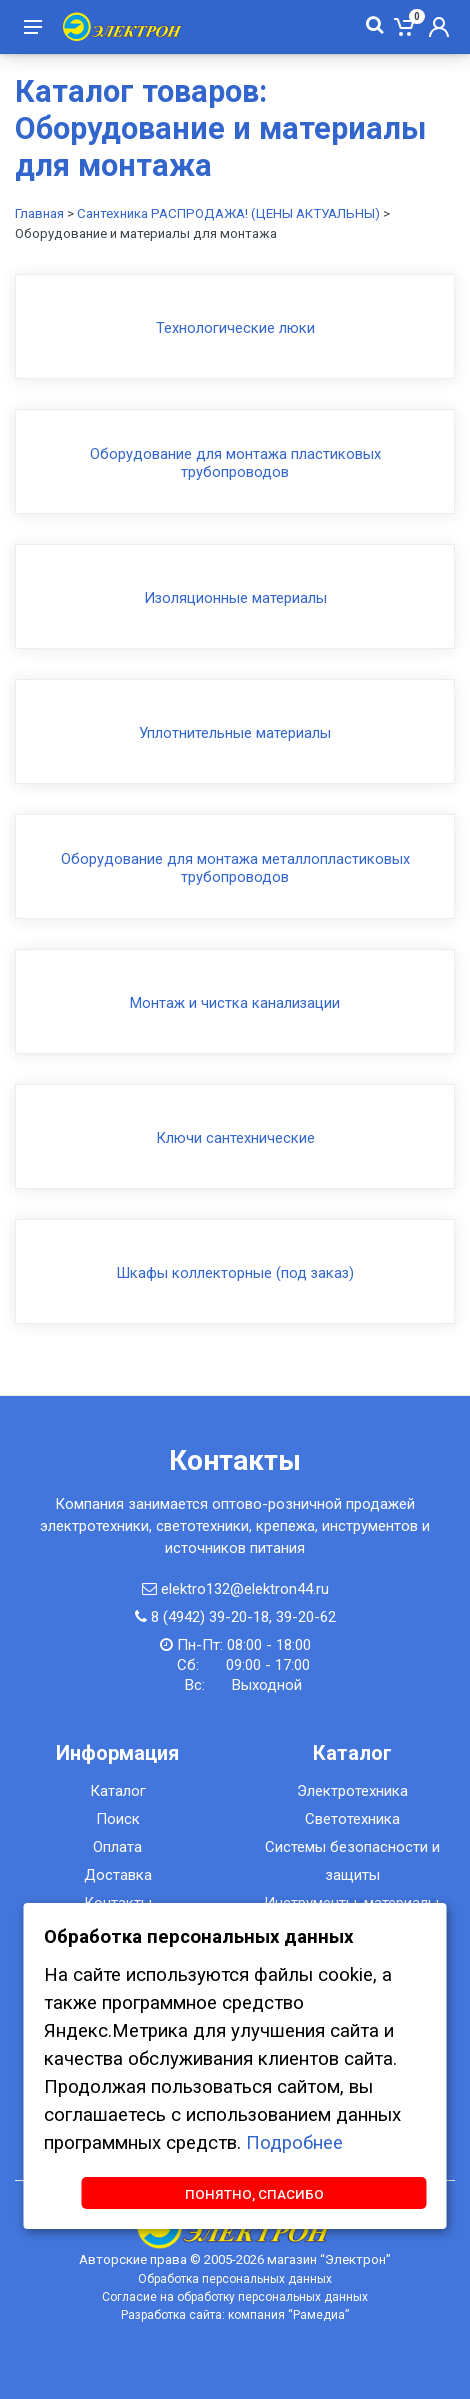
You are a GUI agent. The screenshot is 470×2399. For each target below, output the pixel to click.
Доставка (118, 1875)
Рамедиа (319, 2315)
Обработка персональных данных (235, 2279)
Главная (39, 213)
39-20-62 (306, 1617)
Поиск (118, 1819)
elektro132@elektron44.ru (245, 1589)
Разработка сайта (171, 2315)
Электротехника (352, 1791)
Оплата (117, 1847)
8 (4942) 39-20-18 (210, 1617)
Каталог (118, 1791)
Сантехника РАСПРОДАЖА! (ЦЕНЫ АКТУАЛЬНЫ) (228, 213)
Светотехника (352, 1819)
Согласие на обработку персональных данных (235, 2297)
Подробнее (294, 2143)
